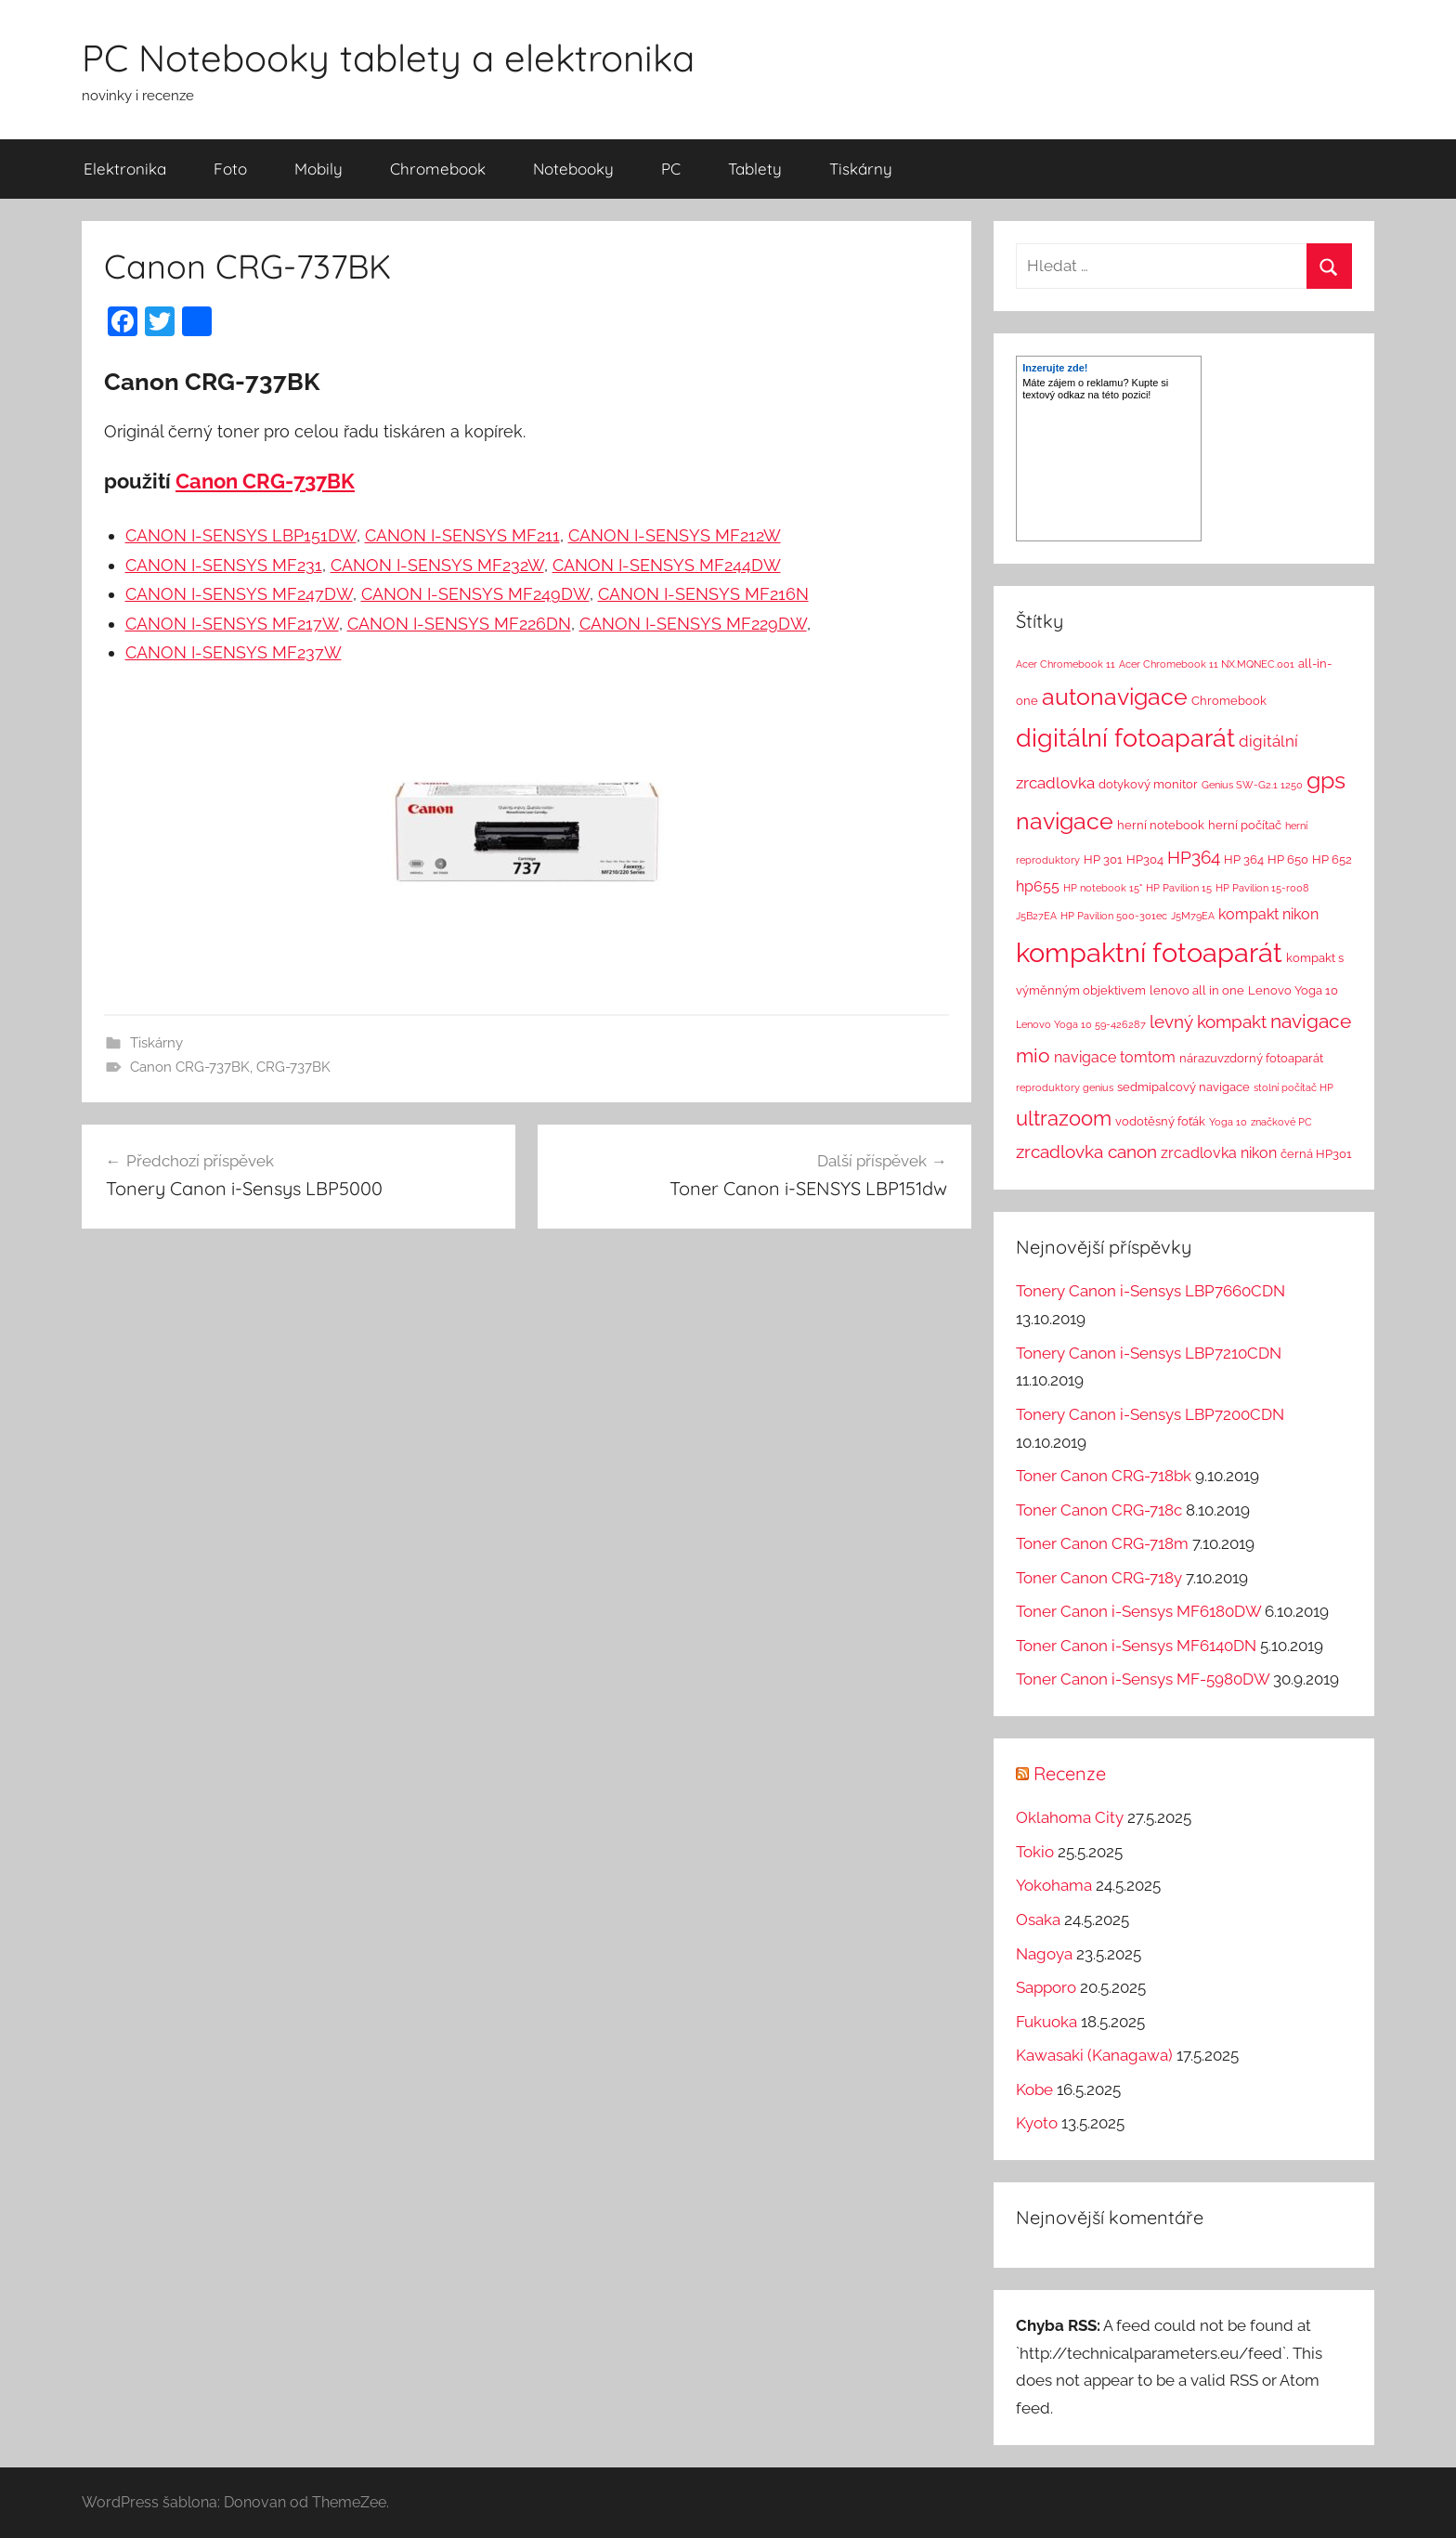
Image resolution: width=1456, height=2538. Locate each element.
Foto (230, 168)
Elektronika (125, 168)
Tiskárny (860, 168)
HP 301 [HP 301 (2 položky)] (1103, 859)
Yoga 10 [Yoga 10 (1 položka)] (1228, 1121)
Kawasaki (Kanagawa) (1094, 2055)
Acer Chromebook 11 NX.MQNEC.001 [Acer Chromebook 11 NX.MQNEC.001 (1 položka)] (1206, 664)
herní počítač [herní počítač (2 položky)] (1244, 825)
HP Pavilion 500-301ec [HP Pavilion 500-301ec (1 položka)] (1113, 915)
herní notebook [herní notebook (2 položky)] (1160, 825)
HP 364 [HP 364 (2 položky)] (1244, 859)
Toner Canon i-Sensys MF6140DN (1136, 1645)
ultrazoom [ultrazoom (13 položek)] (1064, 1118)
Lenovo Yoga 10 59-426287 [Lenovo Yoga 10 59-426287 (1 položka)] (1081, 1024)
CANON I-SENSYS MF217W (232, 623)
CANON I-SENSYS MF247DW (239, 594)
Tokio (1035, 1851)
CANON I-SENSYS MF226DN (459, 623)
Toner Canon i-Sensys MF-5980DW (1142, 1679)
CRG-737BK (293, 1067)
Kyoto (1037, 2123)
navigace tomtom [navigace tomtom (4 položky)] (1115, 1057)
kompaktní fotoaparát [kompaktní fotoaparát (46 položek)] (1149, 952)
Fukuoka (1046, 2021)
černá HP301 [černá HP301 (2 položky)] (1316, 1154)
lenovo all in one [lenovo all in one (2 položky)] (1197, 990)
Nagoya (1044, 1954)
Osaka (1038, 1919)
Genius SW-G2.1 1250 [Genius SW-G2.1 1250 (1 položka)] (1252, 784)
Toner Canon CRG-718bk (1103, 1475)
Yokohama (1054, 1885)
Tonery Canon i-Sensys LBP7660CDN (1150, 1291)
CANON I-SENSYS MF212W (674, 535)
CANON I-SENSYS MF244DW (666, 565)
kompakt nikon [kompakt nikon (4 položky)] (1268, 914)
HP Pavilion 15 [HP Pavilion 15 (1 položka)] (1179, 887)
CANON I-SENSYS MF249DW (475, 594)
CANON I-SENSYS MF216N (703, 594)
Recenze (1070, 1773)
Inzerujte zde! (1054, 367)
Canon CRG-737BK (265, 481)
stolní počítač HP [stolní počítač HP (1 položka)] (1293, 1087)
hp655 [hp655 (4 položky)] (1038, 886)
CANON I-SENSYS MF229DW (693, 623)
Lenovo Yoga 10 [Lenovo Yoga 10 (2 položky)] (1293, 990)
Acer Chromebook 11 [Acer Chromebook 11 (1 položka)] (1065, 664)
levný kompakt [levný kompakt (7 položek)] (1208, 1021)
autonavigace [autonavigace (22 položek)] (1115, 696)
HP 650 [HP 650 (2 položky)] (1288, 859)
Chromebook (438, 168)
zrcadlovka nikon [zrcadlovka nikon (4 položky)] (1219, 1153)
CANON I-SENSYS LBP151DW (241, 535)
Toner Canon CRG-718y (1099, 1577)
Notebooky (573, 168)
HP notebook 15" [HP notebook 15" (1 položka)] (1102, 887)
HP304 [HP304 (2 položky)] (1145, 859)
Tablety (755, 168)
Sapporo (1046, 1987)
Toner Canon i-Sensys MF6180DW (1138, 1611)
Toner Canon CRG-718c (1099, 1510)
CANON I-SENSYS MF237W (233, 652)
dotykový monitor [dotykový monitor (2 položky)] (1148, 784)
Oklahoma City (1070, 1817)
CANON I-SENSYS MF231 (223, 565)
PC (671, 168)
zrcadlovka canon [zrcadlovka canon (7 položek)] (1086, 1151)
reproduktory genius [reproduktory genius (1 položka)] (1064, 1087)
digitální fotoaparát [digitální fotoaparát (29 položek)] (1125, 737)
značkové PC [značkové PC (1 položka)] (1281, 1121)
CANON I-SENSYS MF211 (462, 535)
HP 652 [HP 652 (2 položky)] (1332, 859)
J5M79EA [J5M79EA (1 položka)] (1193, 915)
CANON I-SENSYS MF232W (437, 565)
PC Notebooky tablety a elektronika (388, 57)
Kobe (1034, 2089)
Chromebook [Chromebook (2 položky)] (1229, 701)
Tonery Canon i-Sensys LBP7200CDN (1150, 1414)
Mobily (318, 168)
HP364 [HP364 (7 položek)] (1193, 857)
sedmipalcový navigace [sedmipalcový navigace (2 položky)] (1183, 1087)
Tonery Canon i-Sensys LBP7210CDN (1148, 1353)
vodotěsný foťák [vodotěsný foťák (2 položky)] (1160, 1121)
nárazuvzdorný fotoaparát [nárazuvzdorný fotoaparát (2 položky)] (1251, 1058)
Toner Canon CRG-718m (1102, 1543)
